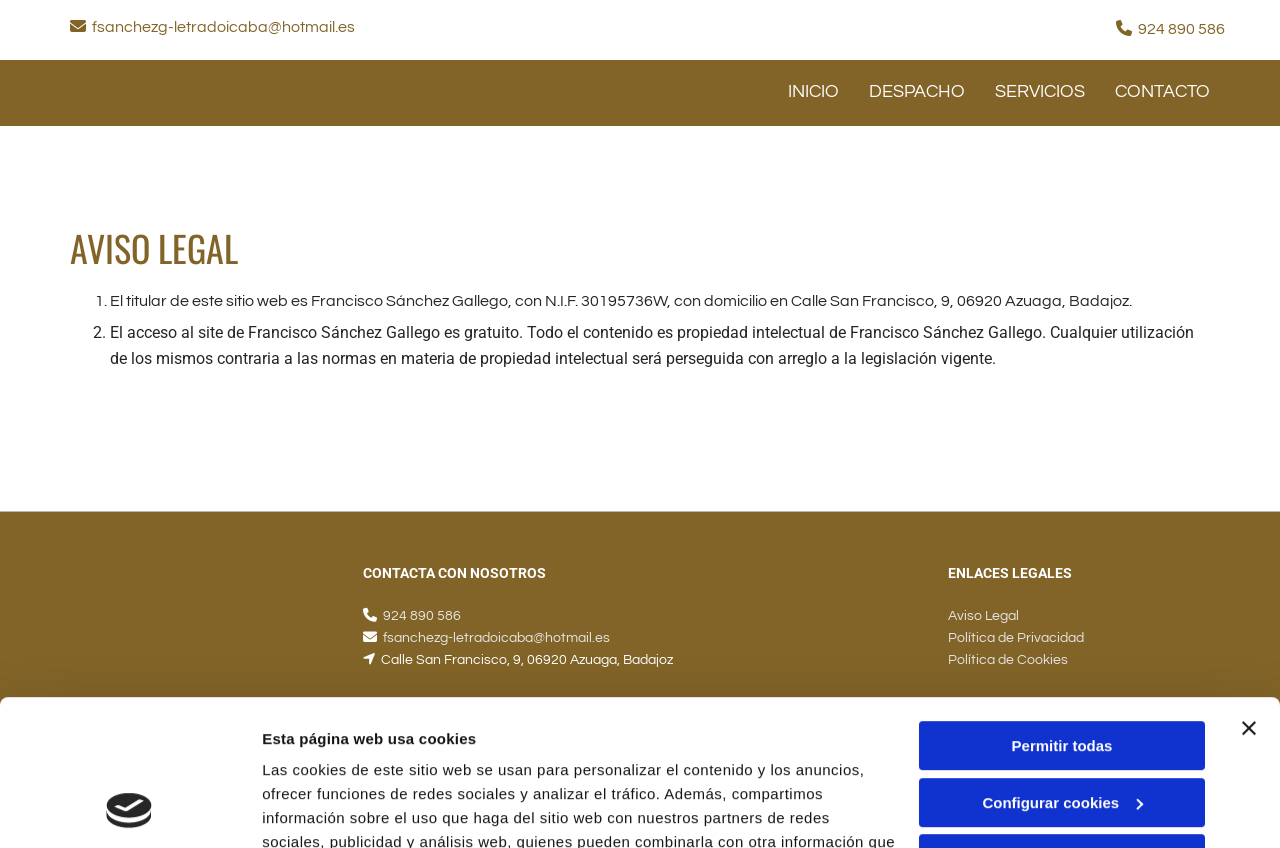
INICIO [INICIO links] (813, 91)
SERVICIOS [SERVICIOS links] (1040, 91)
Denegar (1062, 722)
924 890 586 (1181, 29)
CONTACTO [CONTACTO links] (1162, 91)
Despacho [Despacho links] (917, 91)
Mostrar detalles (320, 808)
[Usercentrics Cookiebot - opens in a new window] (129, 809)
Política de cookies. (408, 753)
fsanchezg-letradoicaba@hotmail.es (223, 27)
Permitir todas (1062, 609)
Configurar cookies (1062, 665)
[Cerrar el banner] (1249, 592)
